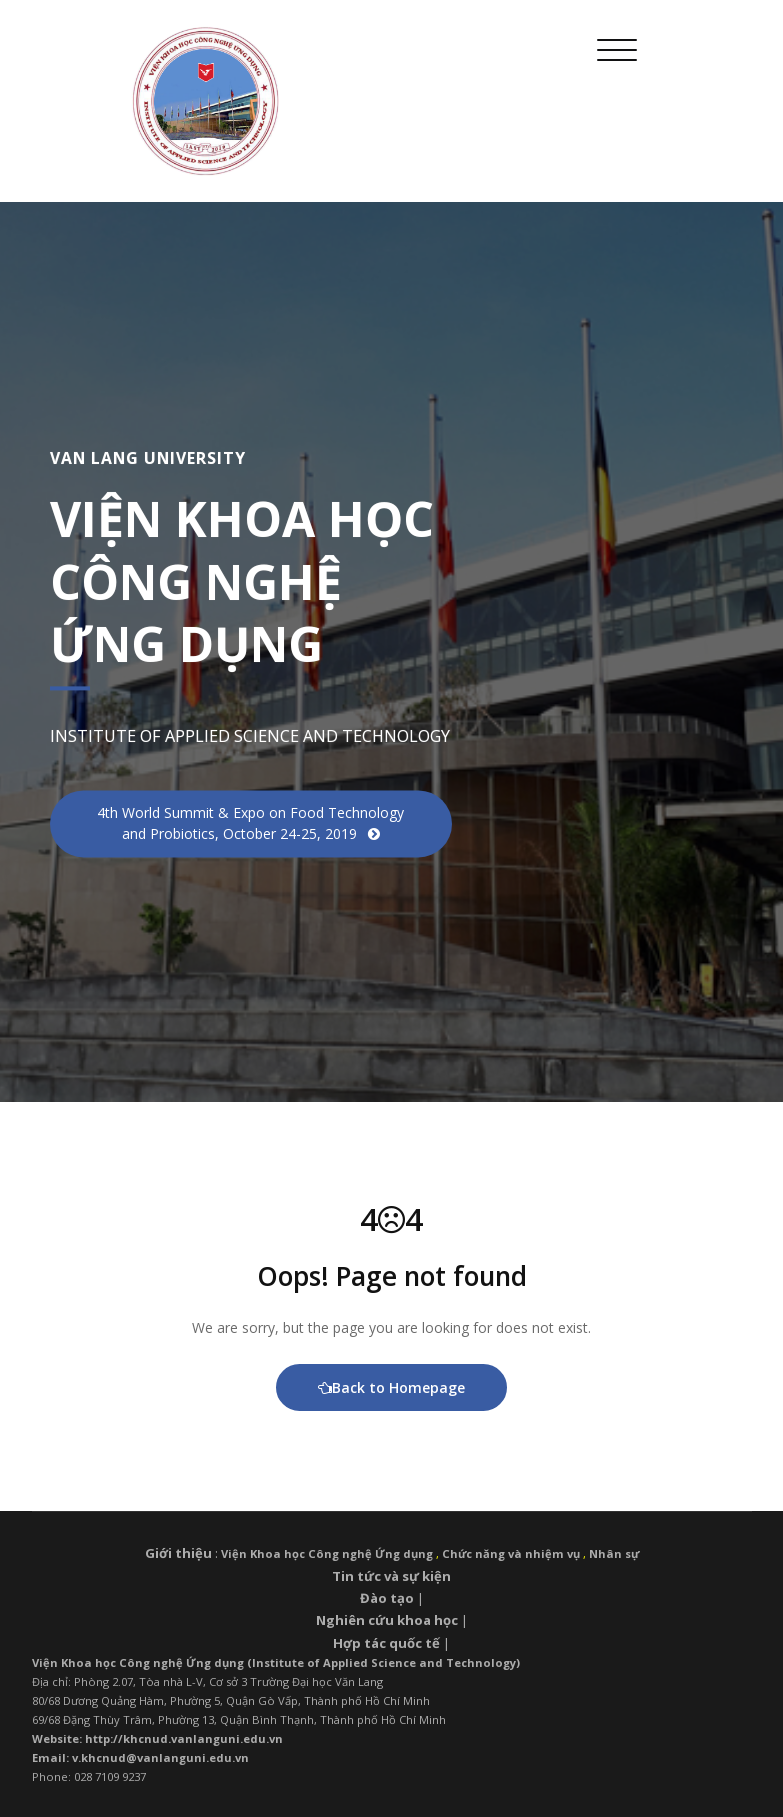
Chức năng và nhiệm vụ (511, 1553)
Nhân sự (614, 1553)
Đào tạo (387, 1598)
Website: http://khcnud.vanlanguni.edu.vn (157, 1738)
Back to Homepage (391, 1387)
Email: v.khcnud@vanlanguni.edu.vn (140, 1757)
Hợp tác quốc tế (386, 1643)
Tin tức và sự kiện (391, 1576)
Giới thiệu (178, 1553)
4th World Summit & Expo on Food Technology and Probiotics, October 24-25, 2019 (250, 824)
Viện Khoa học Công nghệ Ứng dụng (327, 1553)
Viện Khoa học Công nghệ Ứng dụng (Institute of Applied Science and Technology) (276, 1662)
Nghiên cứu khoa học (387, 1620)
